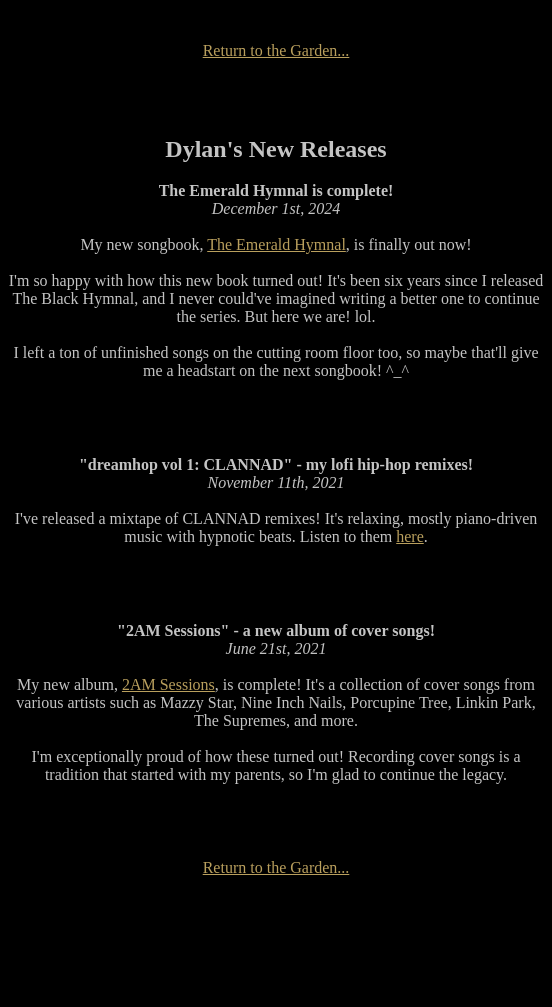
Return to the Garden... (276, 50)
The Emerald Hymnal (276, 244)
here (410, 536)
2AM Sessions (168, 684)
